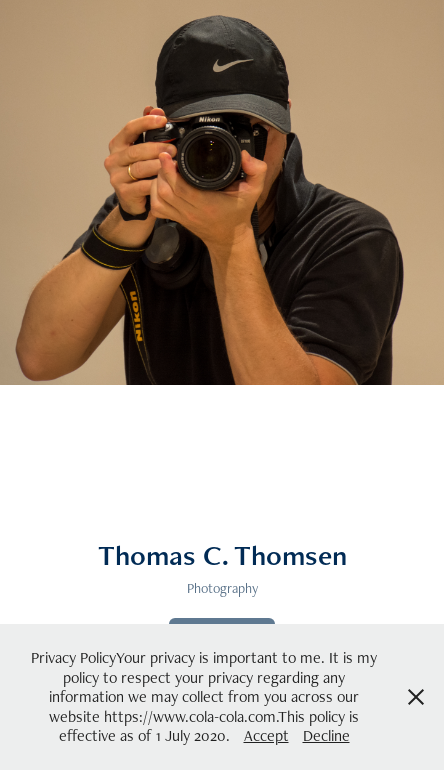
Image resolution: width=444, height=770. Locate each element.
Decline (326, 735)
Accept (266, 735)
